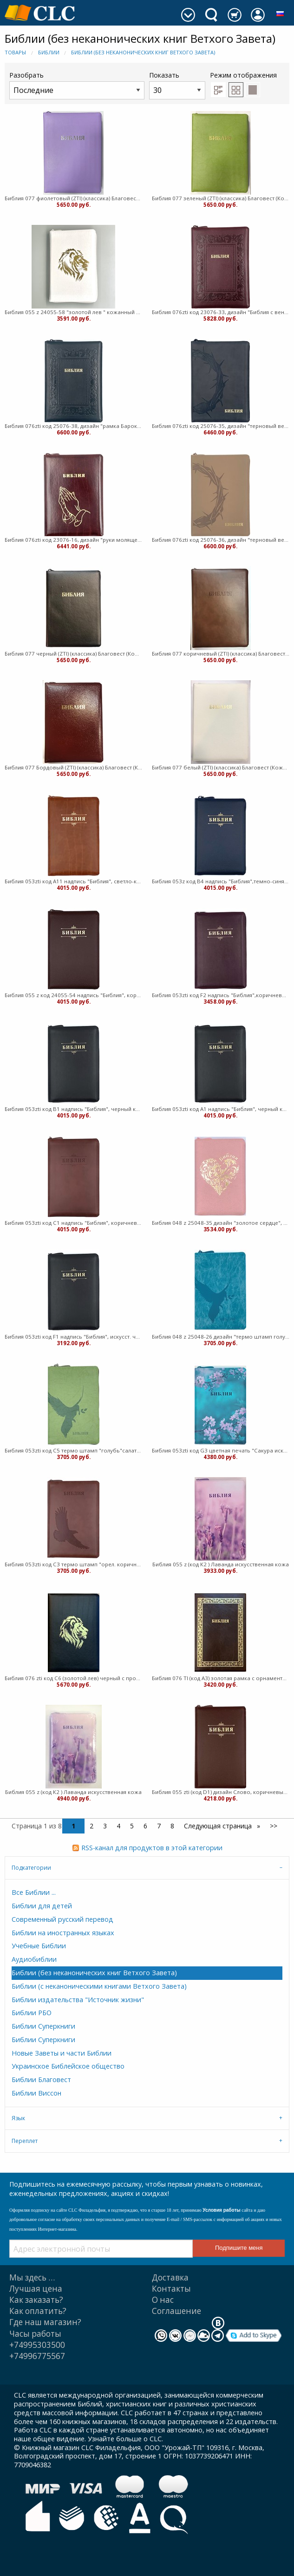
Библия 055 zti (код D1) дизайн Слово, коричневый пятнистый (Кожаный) (221, 1791)
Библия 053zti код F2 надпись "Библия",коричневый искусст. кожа (221, 995)
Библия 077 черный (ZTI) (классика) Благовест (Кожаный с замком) (74, 653)
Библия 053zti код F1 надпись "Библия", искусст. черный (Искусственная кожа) (74, 1336)
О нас (163, 2299)
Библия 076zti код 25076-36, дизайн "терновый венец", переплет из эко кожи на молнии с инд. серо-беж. (221, 539)
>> (273, 1825)
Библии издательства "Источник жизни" (78, 1999)
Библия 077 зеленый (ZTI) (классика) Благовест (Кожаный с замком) (221, 198)
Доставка (170, 2277)
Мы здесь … (32, 2277)
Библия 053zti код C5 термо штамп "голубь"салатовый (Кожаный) (74, 1450)
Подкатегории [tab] (31, 1868)
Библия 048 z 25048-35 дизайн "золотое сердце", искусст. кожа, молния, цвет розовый (221, 1222)
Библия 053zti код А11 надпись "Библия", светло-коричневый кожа (74, 881)
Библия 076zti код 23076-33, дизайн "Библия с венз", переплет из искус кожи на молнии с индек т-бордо (221, 312)
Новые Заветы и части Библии (61, 2053)
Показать (177, 85)
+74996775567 (37, 2356)
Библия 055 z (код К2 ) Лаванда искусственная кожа (220, 1564)
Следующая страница (219, 1825)
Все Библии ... (34, 1892)
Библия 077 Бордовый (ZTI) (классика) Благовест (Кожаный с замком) (74, 767)
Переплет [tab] (25, 2141)
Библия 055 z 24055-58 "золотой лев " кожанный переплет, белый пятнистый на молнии (74, 312)
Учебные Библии (39, 1945)
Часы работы (35, 2333)
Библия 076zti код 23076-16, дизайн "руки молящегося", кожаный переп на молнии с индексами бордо (74, 539)
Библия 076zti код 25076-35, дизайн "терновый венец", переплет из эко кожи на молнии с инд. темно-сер (221, 425)
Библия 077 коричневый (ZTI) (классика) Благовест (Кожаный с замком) (221, 653)
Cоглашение (176, 2311)
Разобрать (76, 85)
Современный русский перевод (62, 1919)
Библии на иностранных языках (63, 1932)
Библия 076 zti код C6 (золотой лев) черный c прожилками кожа (74, 1678)
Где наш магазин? (45, 2322)
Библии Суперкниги (43, 2026)
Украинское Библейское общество (68, 2066)
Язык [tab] (18, 2118)
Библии (48, 52)
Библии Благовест (41, 2079)
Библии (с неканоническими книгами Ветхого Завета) (99, 1986)
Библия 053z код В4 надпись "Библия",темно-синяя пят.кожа (221, 881)
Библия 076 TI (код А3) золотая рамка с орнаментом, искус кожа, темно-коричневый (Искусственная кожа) (221, 1678)
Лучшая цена (35, 2288)
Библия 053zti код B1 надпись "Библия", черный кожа (74, 1108)
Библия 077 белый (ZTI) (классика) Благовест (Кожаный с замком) (221, 767)
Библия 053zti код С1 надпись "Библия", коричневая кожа (74, 1222)
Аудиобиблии (34, 1959)
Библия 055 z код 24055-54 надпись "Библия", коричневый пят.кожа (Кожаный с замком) (74, 995)
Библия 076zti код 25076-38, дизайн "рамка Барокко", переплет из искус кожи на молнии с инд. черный (74, 425)
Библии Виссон (36, 2093)
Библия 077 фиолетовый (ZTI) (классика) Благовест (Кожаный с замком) (74, 198)
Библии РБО (32, 2012)
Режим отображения (243, 75)
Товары (15, 52)
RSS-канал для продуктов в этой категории (151, 1847)
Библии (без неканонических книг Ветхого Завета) (143, 52)
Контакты (171, 2288)
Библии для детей (42, 1905)
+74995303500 (37, 2344)
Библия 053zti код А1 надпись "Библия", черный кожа (221, 1108)
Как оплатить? (37, 2311)
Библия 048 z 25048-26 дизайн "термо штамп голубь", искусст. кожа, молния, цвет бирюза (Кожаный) (221, 1336)
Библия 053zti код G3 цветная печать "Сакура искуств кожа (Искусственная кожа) (221, 1450)
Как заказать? (36, 2299)
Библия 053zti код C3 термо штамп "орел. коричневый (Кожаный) (74, 1564)
